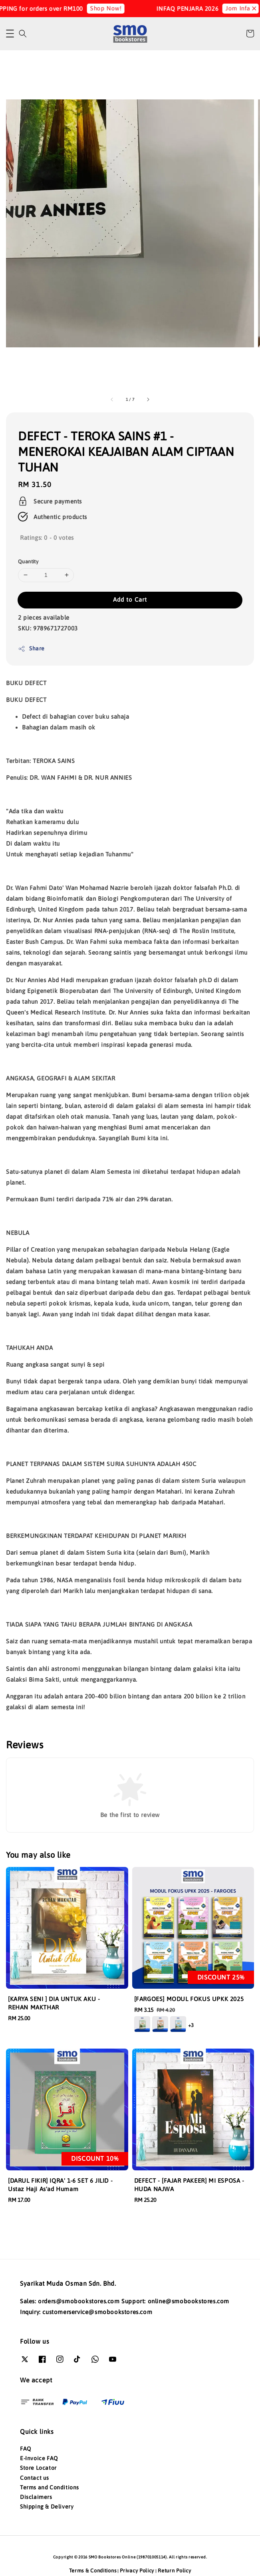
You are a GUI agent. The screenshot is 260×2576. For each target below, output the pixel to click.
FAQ (25, 2448)
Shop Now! (113, 8)
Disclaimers (36, 2497)
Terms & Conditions (93, 2571)
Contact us (34, 2478)
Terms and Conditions (49, 2487)
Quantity (28, 562)
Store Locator (38, 2468)
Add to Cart (130, 599)
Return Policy (174, 2571)
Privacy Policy (137, 2571)
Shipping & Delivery (46, 2506)
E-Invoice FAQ (39, 2458)
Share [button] (31, 648)
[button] (10, 33)
